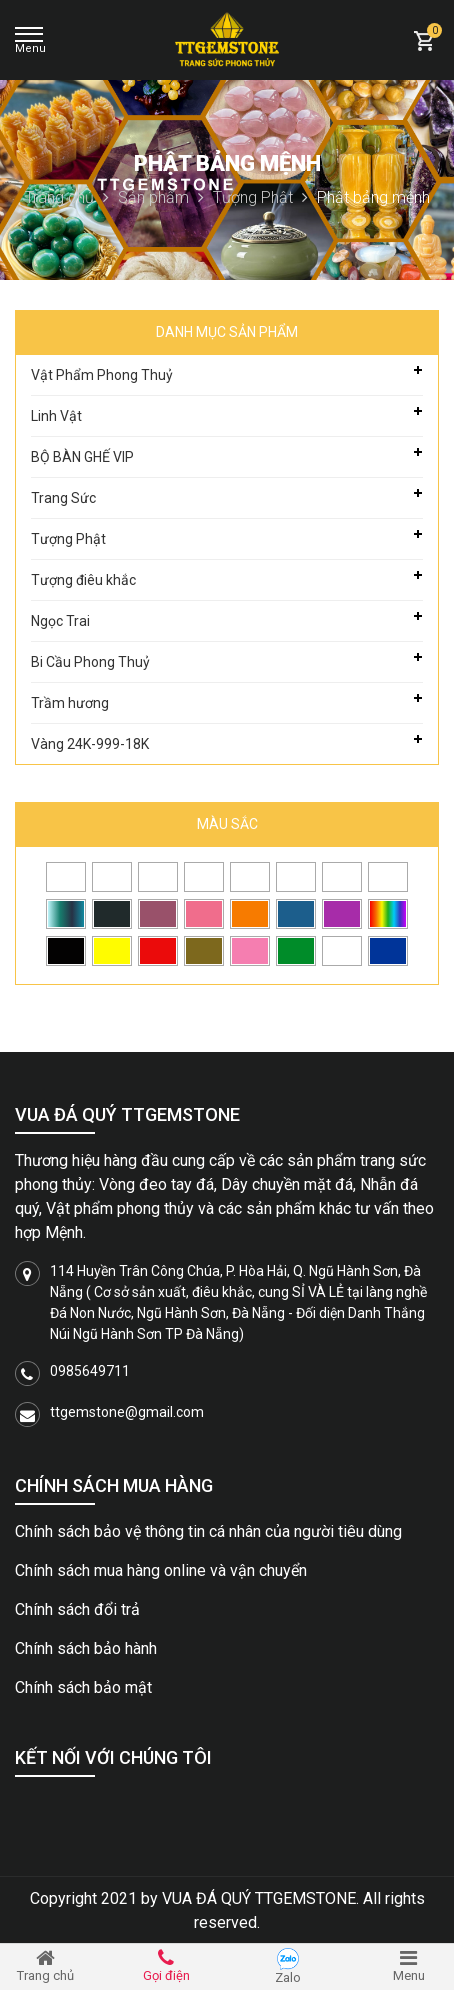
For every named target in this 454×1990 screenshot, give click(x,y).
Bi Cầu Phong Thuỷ (90, 662)
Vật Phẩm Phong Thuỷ (102, 375)
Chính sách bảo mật (83, 1687)
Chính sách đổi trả (77, 1609)
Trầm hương (70, 703)
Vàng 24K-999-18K (90, 744)
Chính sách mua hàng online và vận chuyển (161, 1570)
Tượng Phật (260, 197)
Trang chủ (67, 197)
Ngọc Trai (60, 621)
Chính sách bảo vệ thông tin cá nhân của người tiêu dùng (208, 1531)
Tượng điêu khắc (83, 580)
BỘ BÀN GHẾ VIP (82, 457)
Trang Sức (63, 498)
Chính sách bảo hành (86, 1648)
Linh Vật (56, 416)
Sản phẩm (161, 197)
